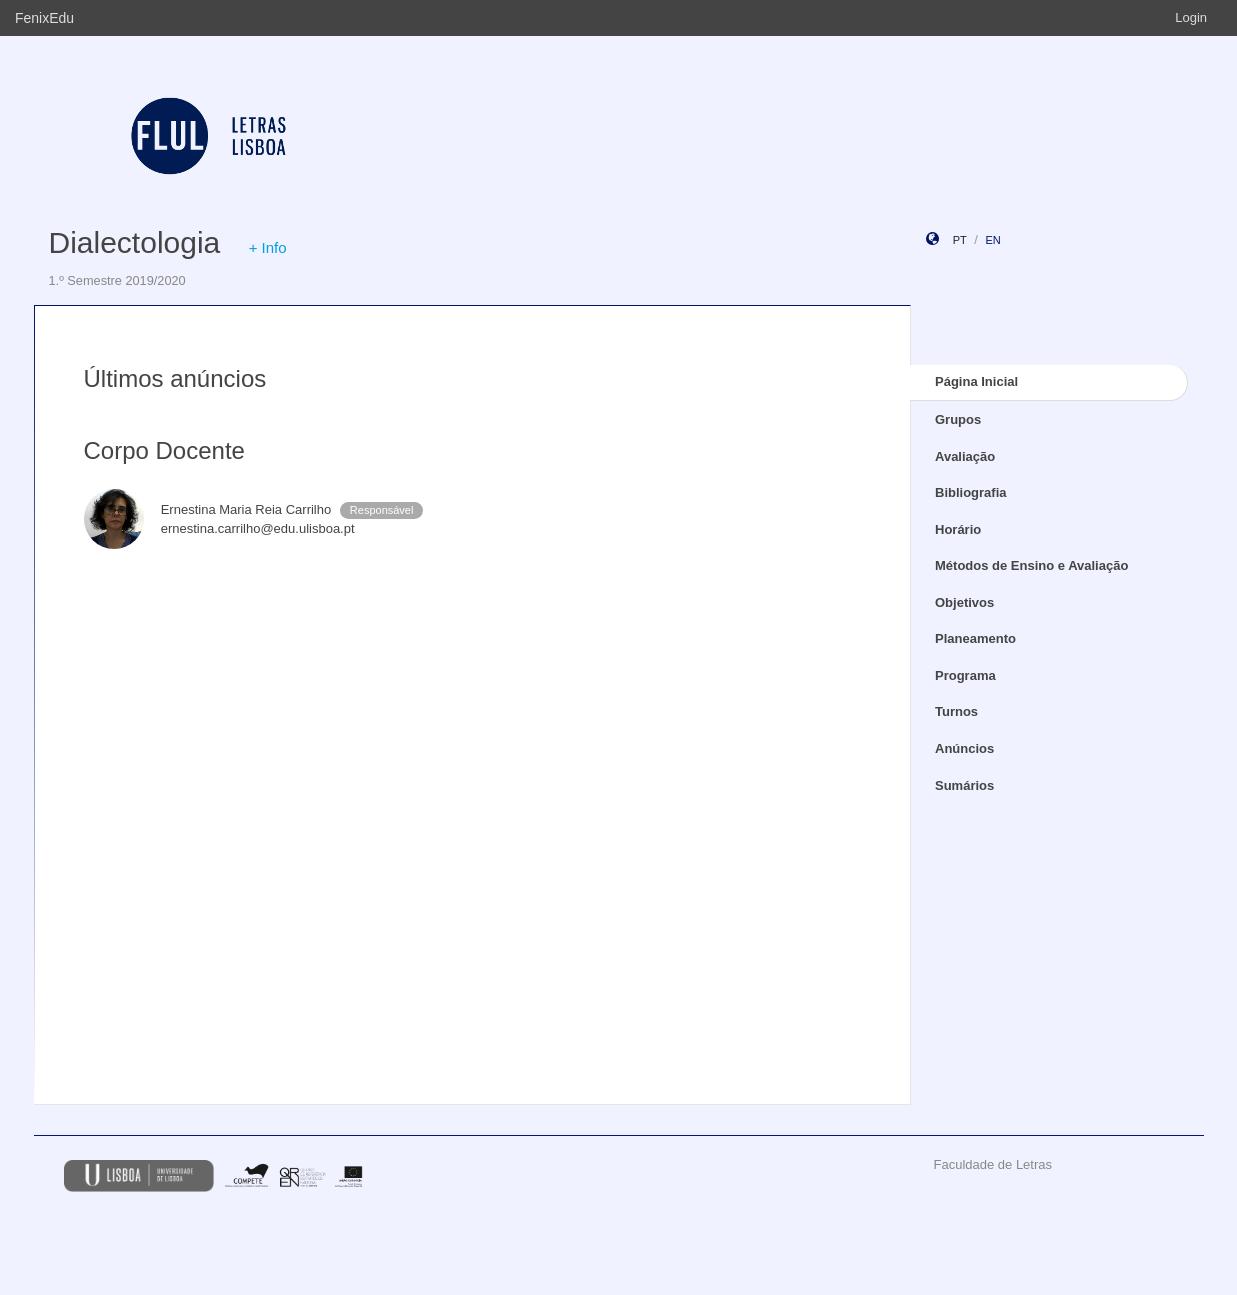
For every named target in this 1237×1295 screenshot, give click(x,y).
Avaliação (965, 456)
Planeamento (975, 638)
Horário (958, 529)
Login (1191, 17)
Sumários (964, 785)
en (992, 240)
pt (960, 240)
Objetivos (964, 602)
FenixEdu (44, 18)
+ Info (268, 247)
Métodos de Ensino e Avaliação (1031, 565)
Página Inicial (976, 381)
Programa (965, 675)
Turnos (956, 711)
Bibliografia (971, 492)
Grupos (958, 419)
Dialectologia (135, 242)
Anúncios (964, 748)
